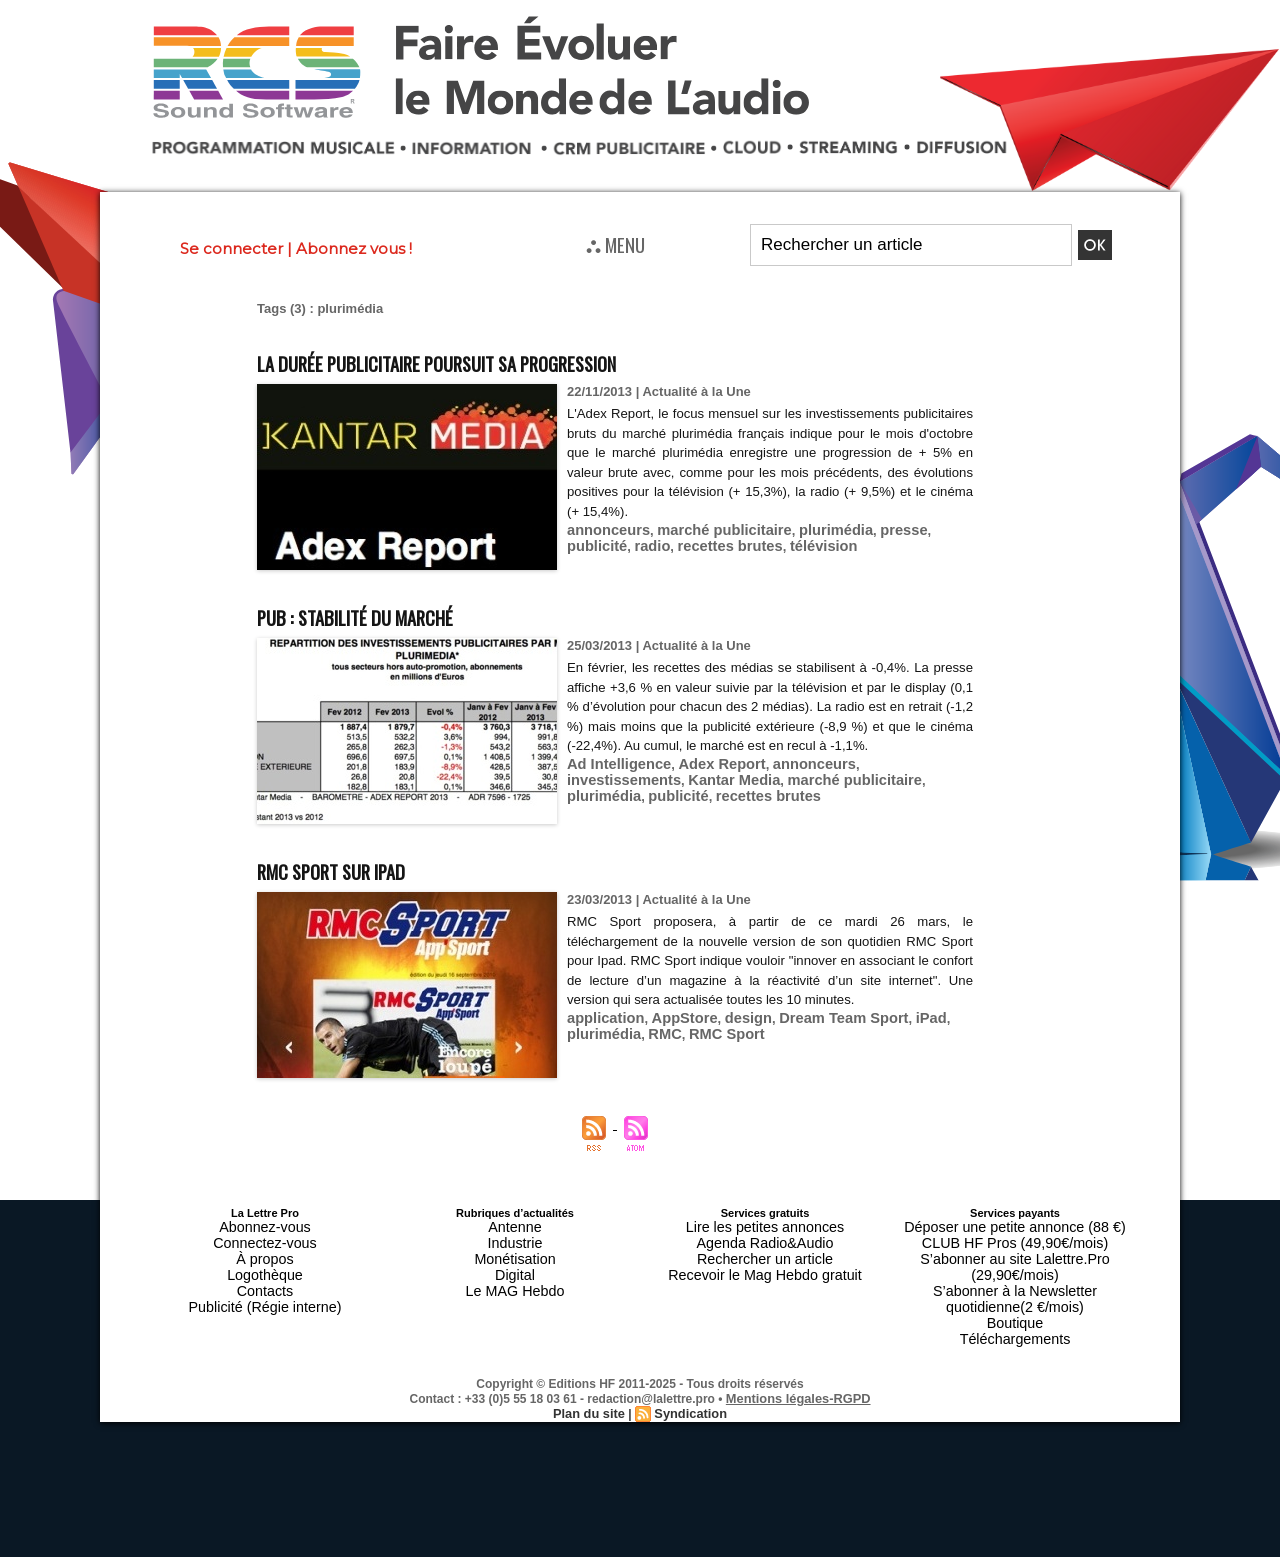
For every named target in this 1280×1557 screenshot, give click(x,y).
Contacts (264, 1273)
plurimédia (807, 529)
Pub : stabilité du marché (391, 614)
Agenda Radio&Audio (764, 1237)
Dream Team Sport (814, 1017)
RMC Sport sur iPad (359, 868)
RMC (655, 1032)
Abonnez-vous (265, 1225)
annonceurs (604, 529)
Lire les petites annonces (765, 1225)
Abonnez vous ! (354, 248)
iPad (892, 1017)
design (729, 1017)
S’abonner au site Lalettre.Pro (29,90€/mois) (1015, 1249)
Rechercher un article (765, 1249)
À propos (265, 1249)
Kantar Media (608, 798)
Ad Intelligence (613, 783)
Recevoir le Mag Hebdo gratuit (765, 1261)
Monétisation (515, 1249)
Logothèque (265, 1261)
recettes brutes (652, 544)
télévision (736, 544)
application (601, 1017)
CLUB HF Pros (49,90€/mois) (1014, 1237)
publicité (923, 529)
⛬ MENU (615, 244)
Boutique (1014, 1285)
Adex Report (704, 783)
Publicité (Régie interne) (264, 1285)
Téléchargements (1015, 1297)
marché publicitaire (707, 529)
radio (583, 544)
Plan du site (591, 1368)
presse (868, 529)
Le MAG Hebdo (515, 1273)
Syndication (688, 1368)
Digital (515, 1261)
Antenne (515, 1225)
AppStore (671, 1017)
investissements (882, 783)
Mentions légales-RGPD (798, 1354)
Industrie (515, 1237)
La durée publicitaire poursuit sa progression (504, 360)
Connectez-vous (265, 1237)
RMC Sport (710, 1032)
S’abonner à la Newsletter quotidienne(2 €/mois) (1015, 1267)
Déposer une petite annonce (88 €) (1015, 1225)
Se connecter (231, 248)
